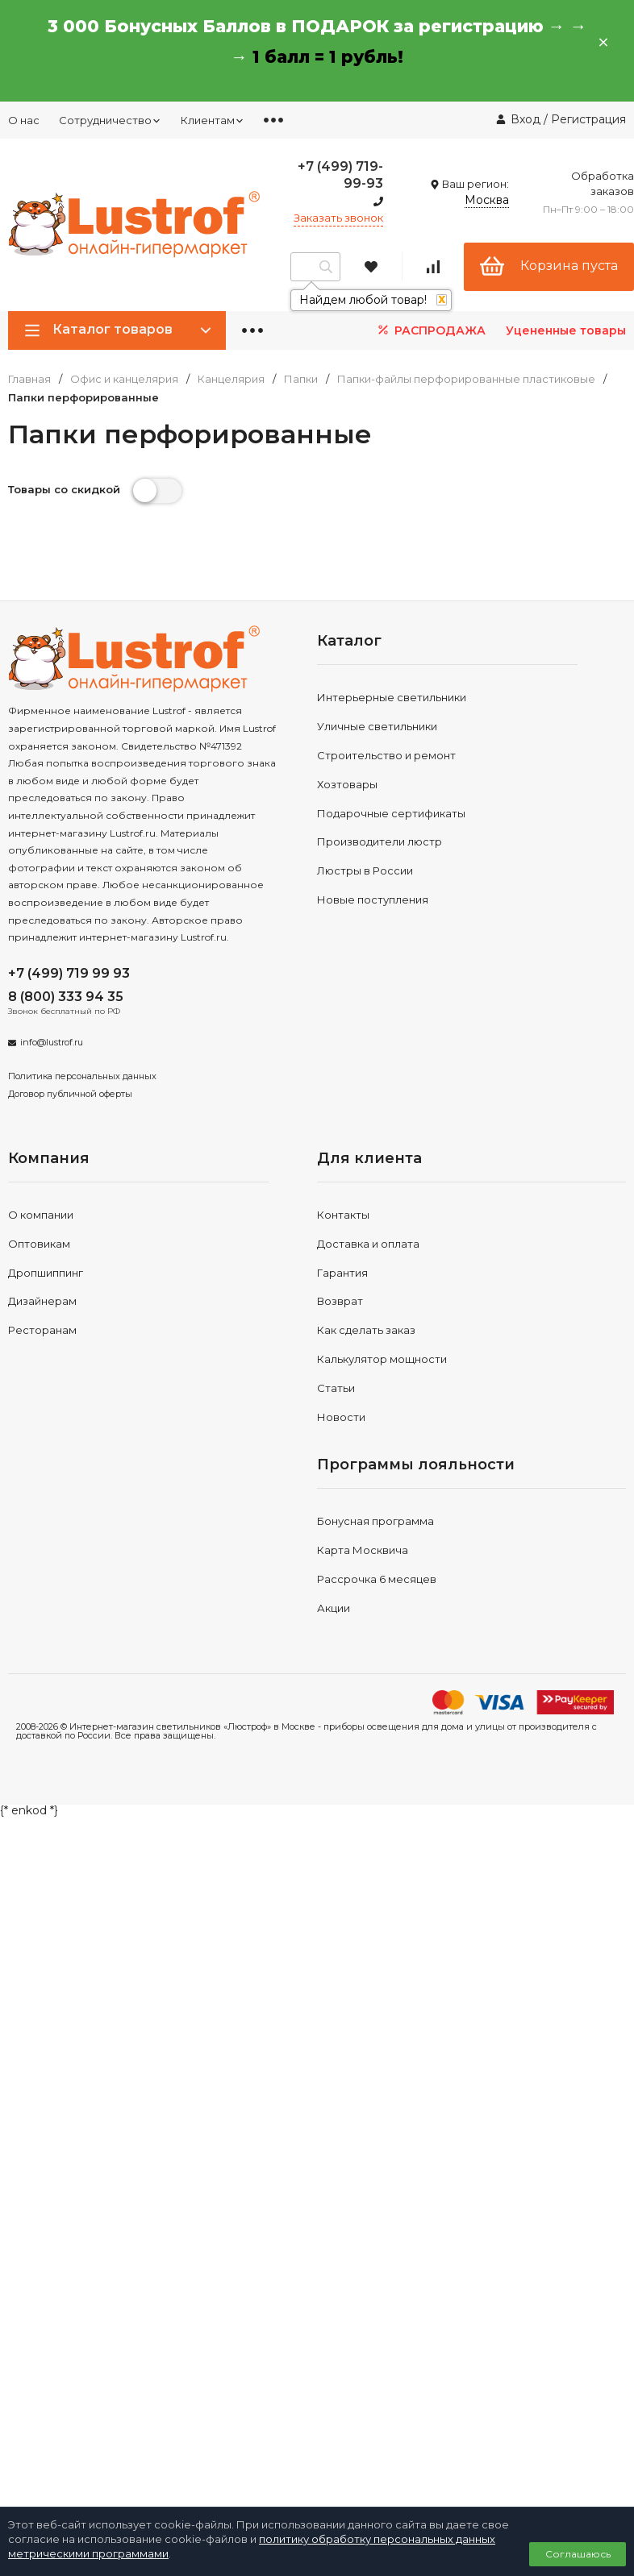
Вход (525, 119)
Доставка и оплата (368, 1243)
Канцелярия (231, 379)
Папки (301, 379)
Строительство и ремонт (386, 755)
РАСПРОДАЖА (430, 330)
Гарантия (342, 1272)
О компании (40, 1214)
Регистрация (588, 119)
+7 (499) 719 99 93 (69, 973)
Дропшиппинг (45, 1272)
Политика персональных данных (82, 1076)
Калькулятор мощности (382, 1358)
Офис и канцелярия (124, 379)
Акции (333, 1608)
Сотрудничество (110, 120)
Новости (341, 1417)
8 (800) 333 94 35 (65, 996)
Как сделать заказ (366, 1329)
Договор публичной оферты (70, 1093)
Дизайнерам (42, 1300)
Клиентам (212, 120)
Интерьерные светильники (391, 697)
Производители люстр (379, 841)
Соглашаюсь (578, 2554)
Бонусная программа (375, 1520)
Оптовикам (39, 1243)
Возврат (340, 1300)
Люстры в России (365, 870)
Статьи (336, 1387)
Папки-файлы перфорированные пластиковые (466, 379)
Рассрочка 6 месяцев (376, 1579)
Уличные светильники (377, 726)
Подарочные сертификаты (391, 813)
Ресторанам (42, 1329)
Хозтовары (347, 784)
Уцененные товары (566, 330)
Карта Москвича (362, 1550)
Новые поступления (372, 899)
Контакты (343, 1214)
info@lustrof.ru (51, 1042)
